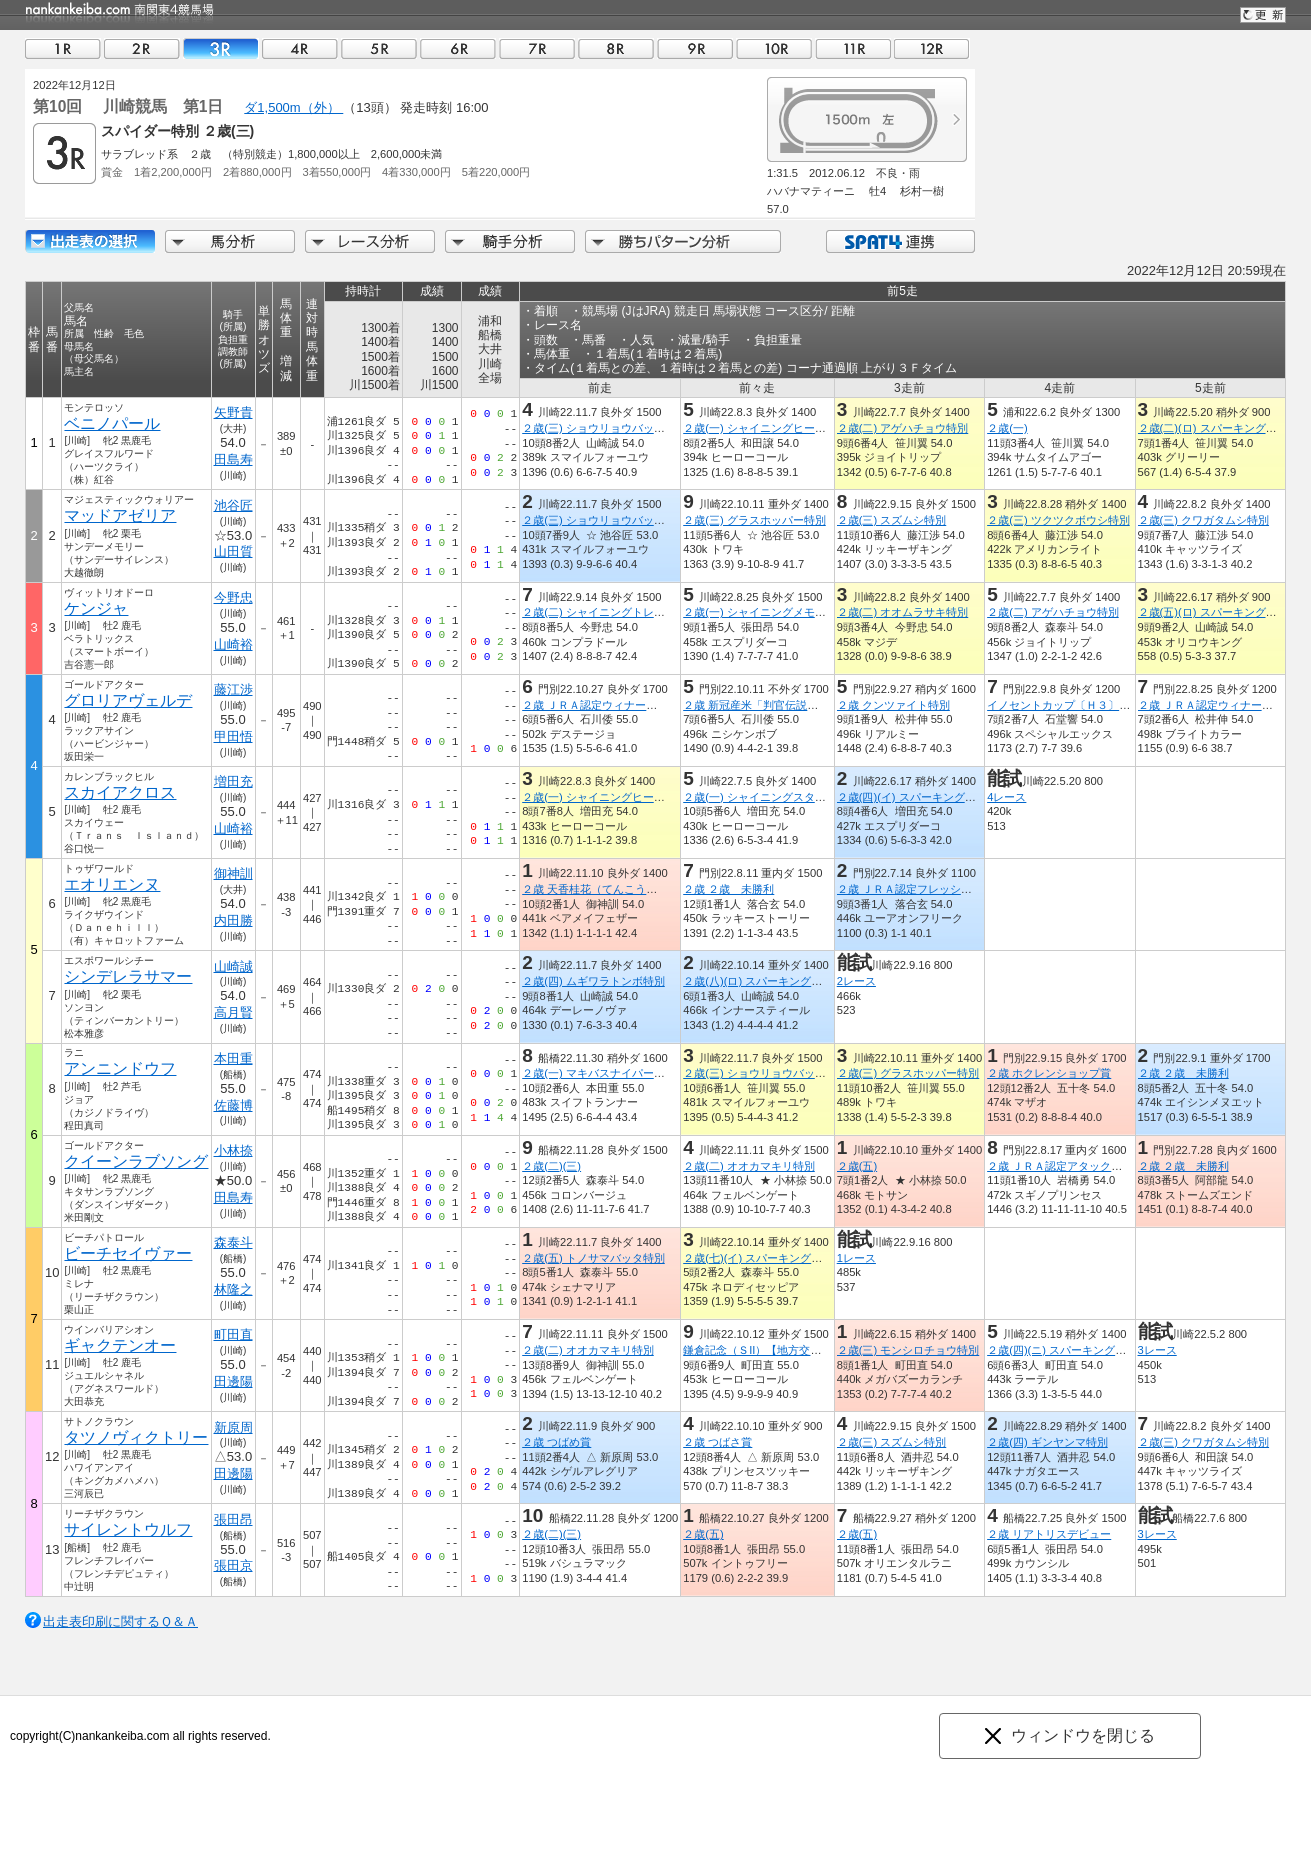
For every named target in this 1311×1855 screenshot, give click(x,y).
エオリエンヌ (112, 884)
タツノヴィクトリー (136, 1437)
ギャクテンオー (120, 1345)
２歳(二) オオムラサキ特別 (903, 612)
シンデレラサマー (128, 976)
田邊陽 (233, 1381)
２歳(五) (857, 1166)
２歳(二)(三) (551, 1166)
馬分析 (230, 241)
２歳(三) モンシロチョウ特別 (908, 1350)
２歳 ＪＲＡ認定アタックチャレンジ (1076, 1166)
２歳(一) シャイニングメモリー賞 (765, 612)
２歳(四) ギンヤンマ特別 (1047, 1442)
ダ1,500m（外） (293, 107)
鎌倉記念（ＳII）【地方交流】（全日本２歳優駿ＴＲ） (818, 1350)
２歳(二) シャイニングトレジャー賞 (610, 612)
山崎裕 (233, 644)
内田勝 (233, 920)
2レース (856, 981)
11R (853, 48)
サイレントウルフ (128, 1529)
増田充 (233, 781)
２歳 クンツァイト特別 (893, 705)
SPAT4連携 (899, 241)
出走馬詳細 (90, 241)
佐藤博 (233, 1105)
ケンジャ (96, 608)
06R (458, 48)
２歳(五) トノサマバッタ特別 (593, 1258)
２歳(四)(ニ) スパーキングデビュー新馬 (1084, 1350)
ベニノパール (112, 423)
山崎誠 (233, 966)
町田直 (233, 1334)
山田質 (233, 551)
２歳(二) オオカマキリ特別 (749, 1166)
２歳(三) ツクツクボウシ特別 (1058, 520)
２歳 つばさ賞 (717, 1442)
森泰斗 (233, 1242)
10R (774, 48)
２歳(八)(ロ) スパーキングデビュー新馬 (780, 981)
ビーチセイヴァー (128, 1253)
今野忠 (233, 597)
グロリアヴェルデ (128, 700)
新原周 (233, 1427)
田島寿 (233, 459)
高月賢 (233, 1012)
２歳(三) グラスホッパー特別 (754, 520)
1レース (856, 1258)
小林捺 (233, 1150)
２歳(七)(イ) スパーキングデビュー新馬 (780, 1258)
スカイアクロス (120, 792)
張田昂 (233, 1519)
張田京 (233, 1565)
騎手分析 (510, 241)
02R (142, 48)
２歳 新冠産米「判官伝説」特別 (761, 705)
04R (300, 48)
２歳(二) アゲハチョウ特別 (903, 428)
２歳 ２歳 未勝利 (728, 889)
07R (537, 48)
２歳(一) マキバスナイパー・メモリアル (621, 1073)
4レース (1006, 797)
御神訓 (233, 873)
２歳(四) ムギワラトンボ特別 (593, 981)
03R (221, 48)
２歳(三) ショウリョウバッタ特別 (604, 428)
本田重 (233, 1058)
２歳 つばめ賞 (556, 1442)
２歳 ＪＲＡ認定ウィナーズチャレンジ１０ (628, 705)
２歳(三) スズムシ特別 (892, 520)
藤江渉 (233, 689)
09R (695, 48)
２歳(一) (1007, 428)
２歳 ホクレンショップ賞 (1049, 1073)
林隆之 (233, 1289)
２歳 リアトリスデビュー (1049, 1534)
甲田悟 (233, 736)
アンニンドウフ (120, 1068)
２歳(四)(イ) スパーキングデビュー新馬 (934, 797)
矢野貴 (233, 412)
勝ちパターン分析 (683, 241)
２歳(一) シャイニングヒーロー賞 (765, 428)
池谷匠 (233, 505)
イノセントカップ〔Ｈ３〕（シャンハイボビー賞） (1113, 705)
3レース (1157, 1350)
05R (379, 48)
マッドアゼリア (120, 515)
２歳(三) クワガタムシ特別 (1204, 520)
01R (63, 48)
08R (616, 48)
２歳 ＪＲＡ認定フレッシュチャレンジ (932, 889)
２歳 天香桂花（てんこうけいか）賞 (611, 889)
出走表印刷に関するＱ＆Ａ (120, 1621)
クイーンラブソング (136, 1161)
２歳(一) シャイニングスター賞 (760, 797)
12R (932, 48)
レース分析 (370, 241)
